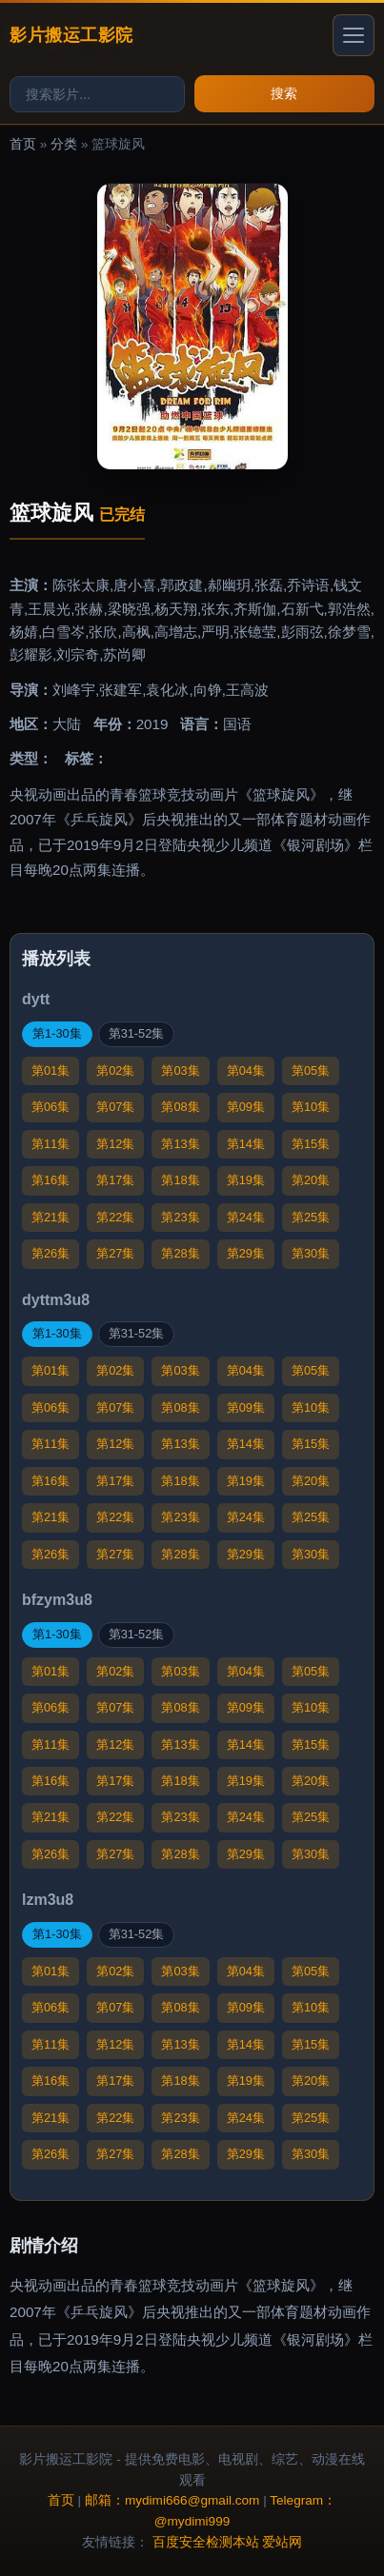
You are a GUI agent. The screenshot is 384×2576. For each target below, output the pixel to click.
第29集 (246, 1253)
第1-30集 (57, 1033)
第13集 (180, 1144)
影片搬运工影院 (71, 35)
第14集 (246, 1144)
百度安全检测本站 (205, 2542)
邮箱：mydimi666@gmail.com (172, 2500)
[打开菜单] (353, 35)
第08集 (180, 1107)
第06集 (50, 1107)
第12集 (115, 1144)
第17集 (115, 1180)
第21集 (50, 1217)
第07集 (115, 1107)
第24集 (246, 1217)
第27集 (115, 1253)
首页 (23, 144)
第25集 (311, 1217)
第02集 (115, 1070)
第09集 (246, 1107)
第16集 (50, 1180)
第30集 (311, 1253)
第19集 (246, 1180)
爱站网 (282, 2542)
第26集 (50, 1253)
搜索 (284, 93)
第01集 (50, 1070)
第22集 (115, 1217)
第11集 (50, 1144)
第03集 (180, 1070)
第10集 (311, 1107)
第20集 (311, 1180)
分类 (64, 144)
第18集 (180, 1180)
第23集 (180, 1217)
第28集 (180, 1253)
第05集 (311, 1070)
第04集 (246, 1070)
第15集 (311, 1144)
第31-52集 (137, 1033)
